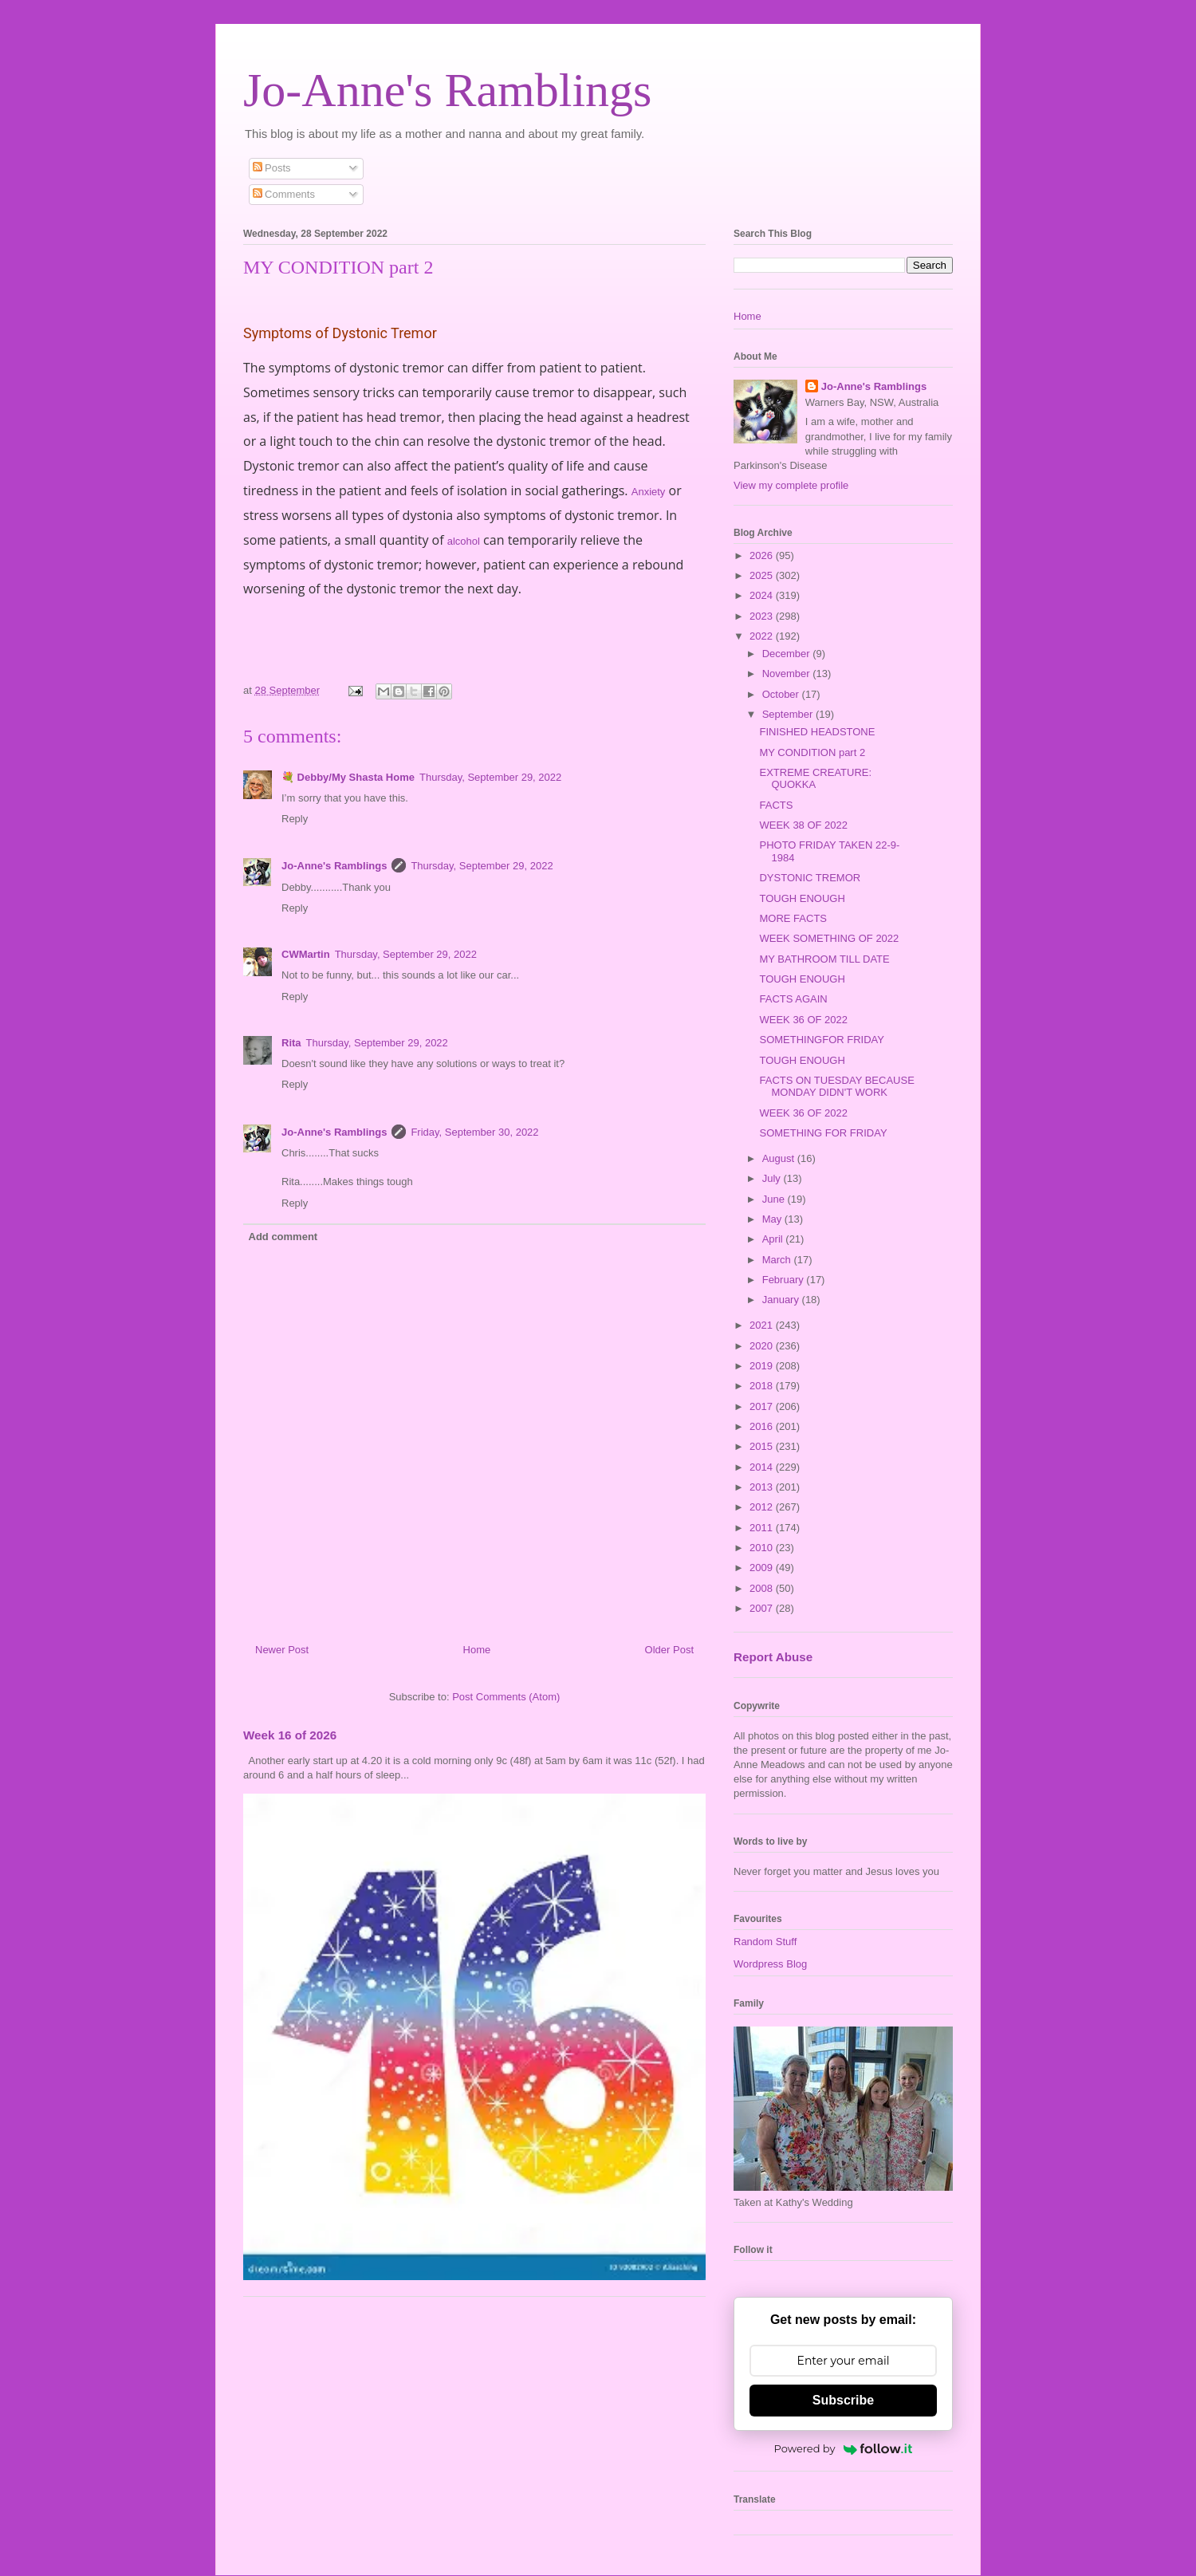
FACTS (776, 805)
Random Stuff (765, 1942)
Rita (291, 1043)
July (773, 1178)
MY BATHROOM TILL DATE (824, 959)
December (787, 654)
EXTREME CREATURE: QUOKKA (815, 778)
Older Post (669, 1650)
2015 (762, 1446)
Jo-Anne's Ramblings (447, 90)
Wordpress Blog (770, 1964)
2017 (762, 1406)
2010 (762, 1548)
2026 (762, 555)
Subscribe (843, 2400)
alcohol (463, 541)
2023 (762, 616)
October (782, 694)
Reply (294, 819)
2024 (762, 595)
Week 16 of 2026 (289, 1735)
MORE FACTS (793, 918)
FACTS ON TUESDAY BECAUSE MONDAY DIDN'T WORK (836, 1086)
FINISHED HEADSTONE (817, 732)
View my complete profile (791, 485)
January (782, 1300)
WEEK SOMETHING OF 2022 (829, 938)
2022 (762, 636)
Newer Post (282, 1650)
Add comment (283, 1237)
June (775, 1199)
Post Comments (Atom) (506, 1697)
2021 (762, 1325)
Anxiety (648, 492)
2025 (762, 575)
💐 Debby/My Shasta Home (348, 777)
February (784, 1280)
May (773, 1219)
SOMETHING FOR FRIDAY (823, 1133)
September (789, 714)
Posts (272, 168)
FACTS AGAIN (793, 999)
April (774, 1239)
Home (477, 1650)
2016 (762, 1426)
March (778, 1260)
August (779, 1158)
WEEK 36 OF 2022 (803, 1020)
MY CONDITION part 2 (812, 752)
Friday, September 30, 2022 (474, 1132)
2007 (762, 1608)
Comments (284, 194)
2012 (762, 1507)
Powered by (843, 2448)
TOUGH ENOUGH (801, 898)
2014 (762, 1467)
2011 (762, 1528)
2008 (762, 1588)
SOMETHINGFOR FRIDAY (821, 1040)
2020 (762, 1346)
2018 (762, 1386)
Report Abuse (773, 1657)
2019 (762, 1366)
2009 (762, 1568)
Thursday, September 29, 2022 (490, 777)
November (787, 673)
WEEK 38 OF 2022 (803, 825)
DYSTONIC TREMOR (809, 878)
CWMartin (305, 954)
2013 (762, 1487)
